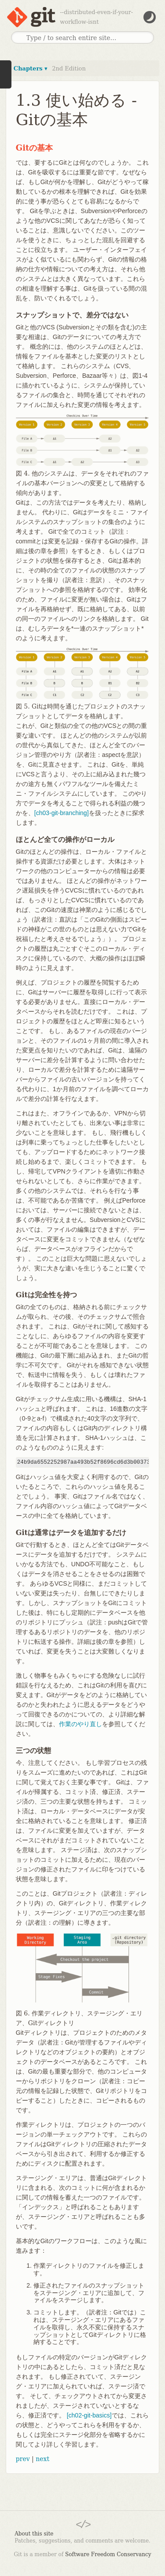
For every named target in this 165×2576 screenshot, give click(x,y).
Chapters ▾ (31, 68)
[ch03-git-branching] (61, 812)
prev (23, 2458)
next (42, 2458)
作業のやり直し (80, 1723)
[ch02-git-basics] (89, 2415)
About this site (34, 2534)
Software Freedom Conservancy (108, 2554)
